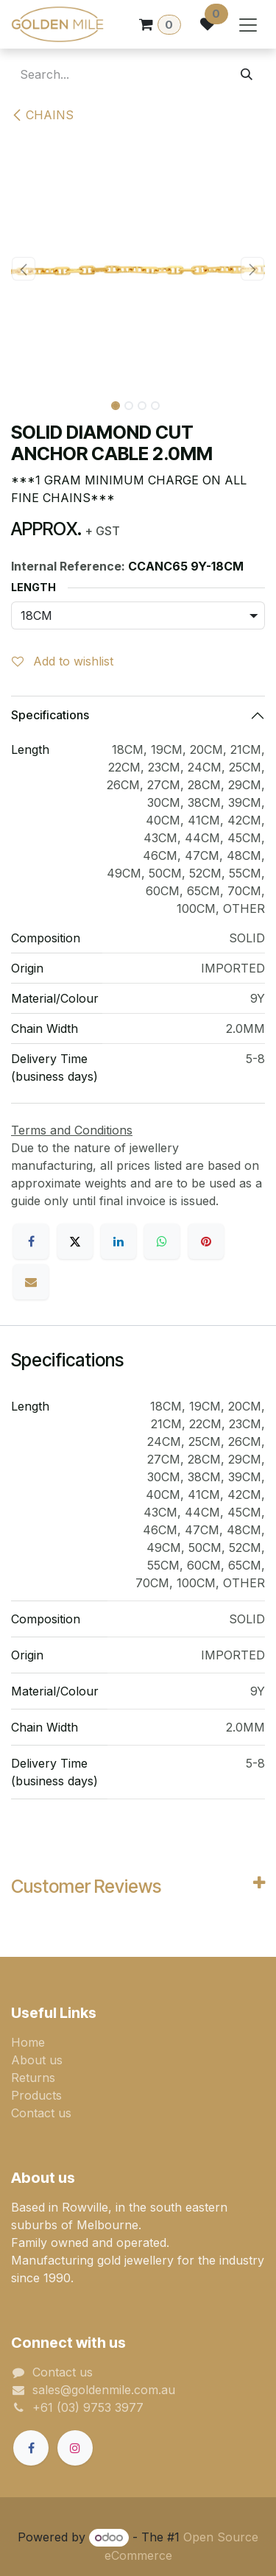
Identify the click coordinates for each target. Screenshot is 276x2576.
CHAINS (42, 114)
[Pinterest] (206, 1241)
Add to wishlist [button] (62, 661)
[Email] (31, 1281)
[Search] (246, 74)
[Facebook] (31, 1241)
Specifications (50, 714)
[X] (75, 1241)
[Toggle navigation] (248, 24)
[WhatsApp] (162, 1241)
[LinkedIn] (118, 1241)
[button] (24, 268)
